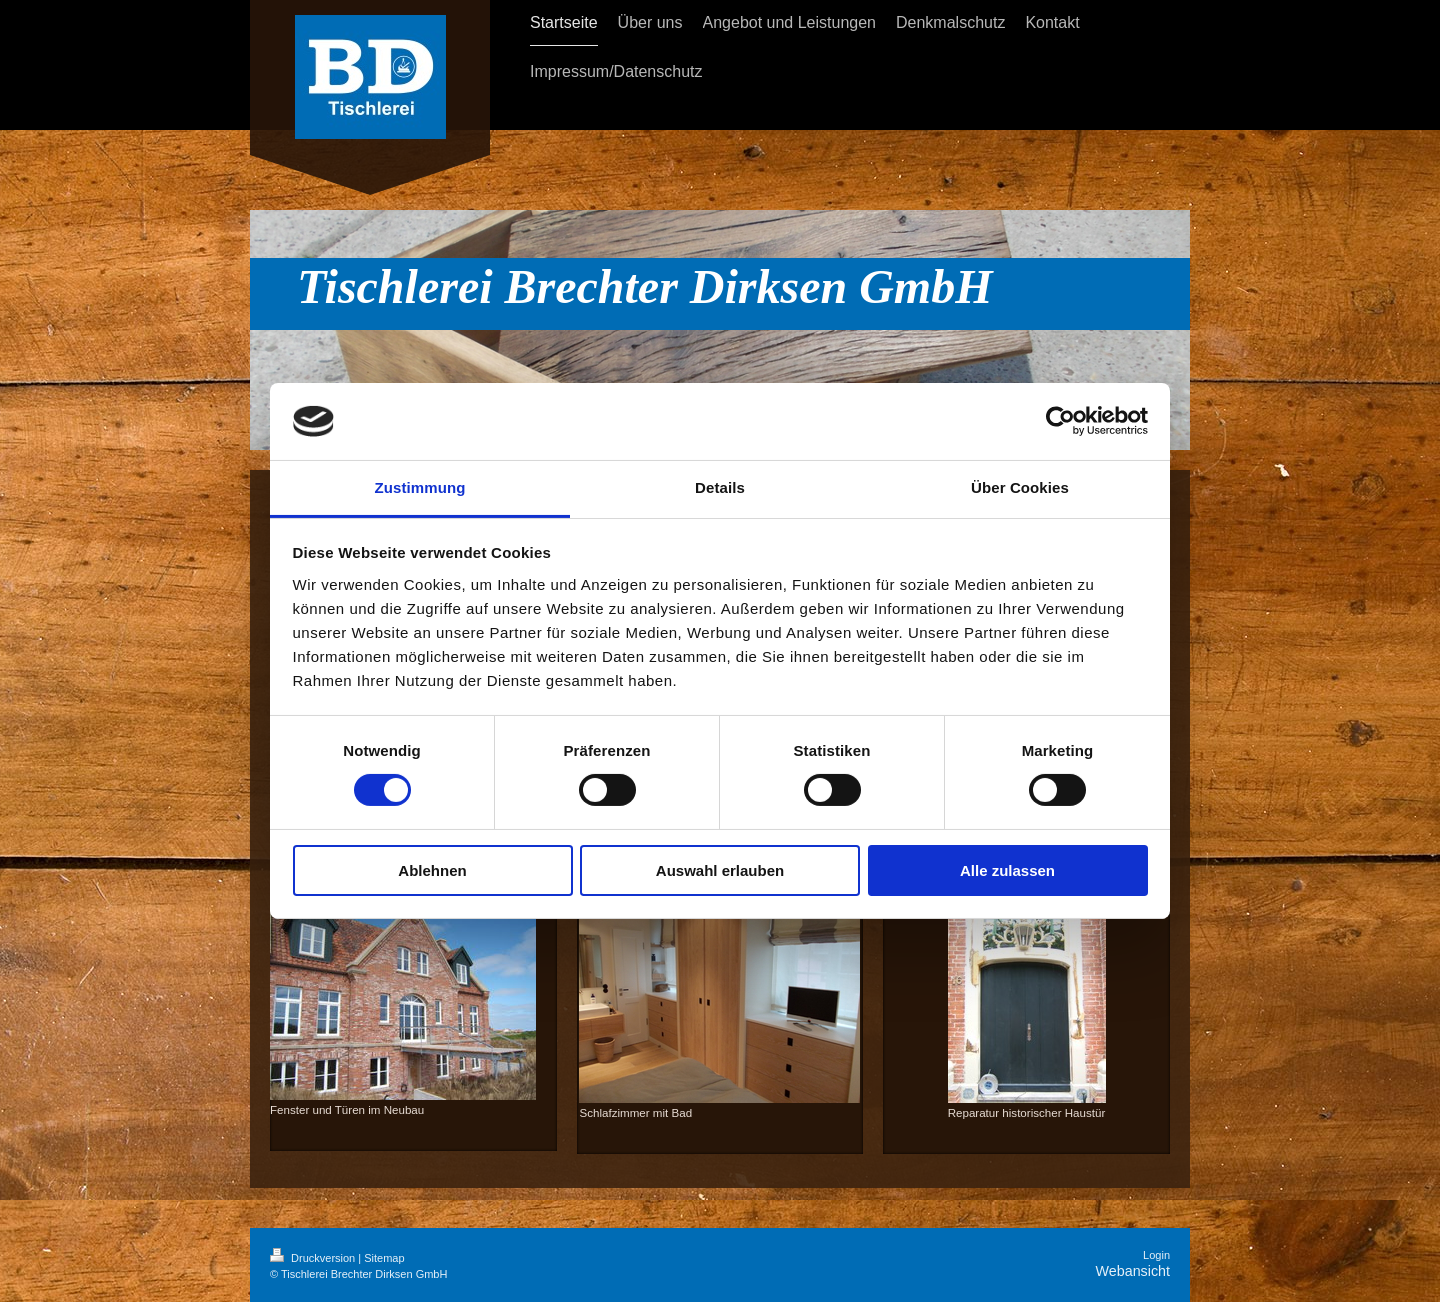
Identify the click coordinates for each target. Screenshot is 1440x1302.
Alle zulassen (1007, 870)
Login (1156, 1255)
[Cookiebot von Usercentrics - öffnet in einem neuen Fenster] (1060, 421)
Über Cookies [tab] (1020, 487)
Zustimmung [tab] (420, 487)
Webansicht (1133, 1271)
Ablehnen (432, 870)
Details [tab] (720, 487)
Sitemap (384, 1258)
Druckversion (314, 1258)
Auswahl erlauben (720, 870)
